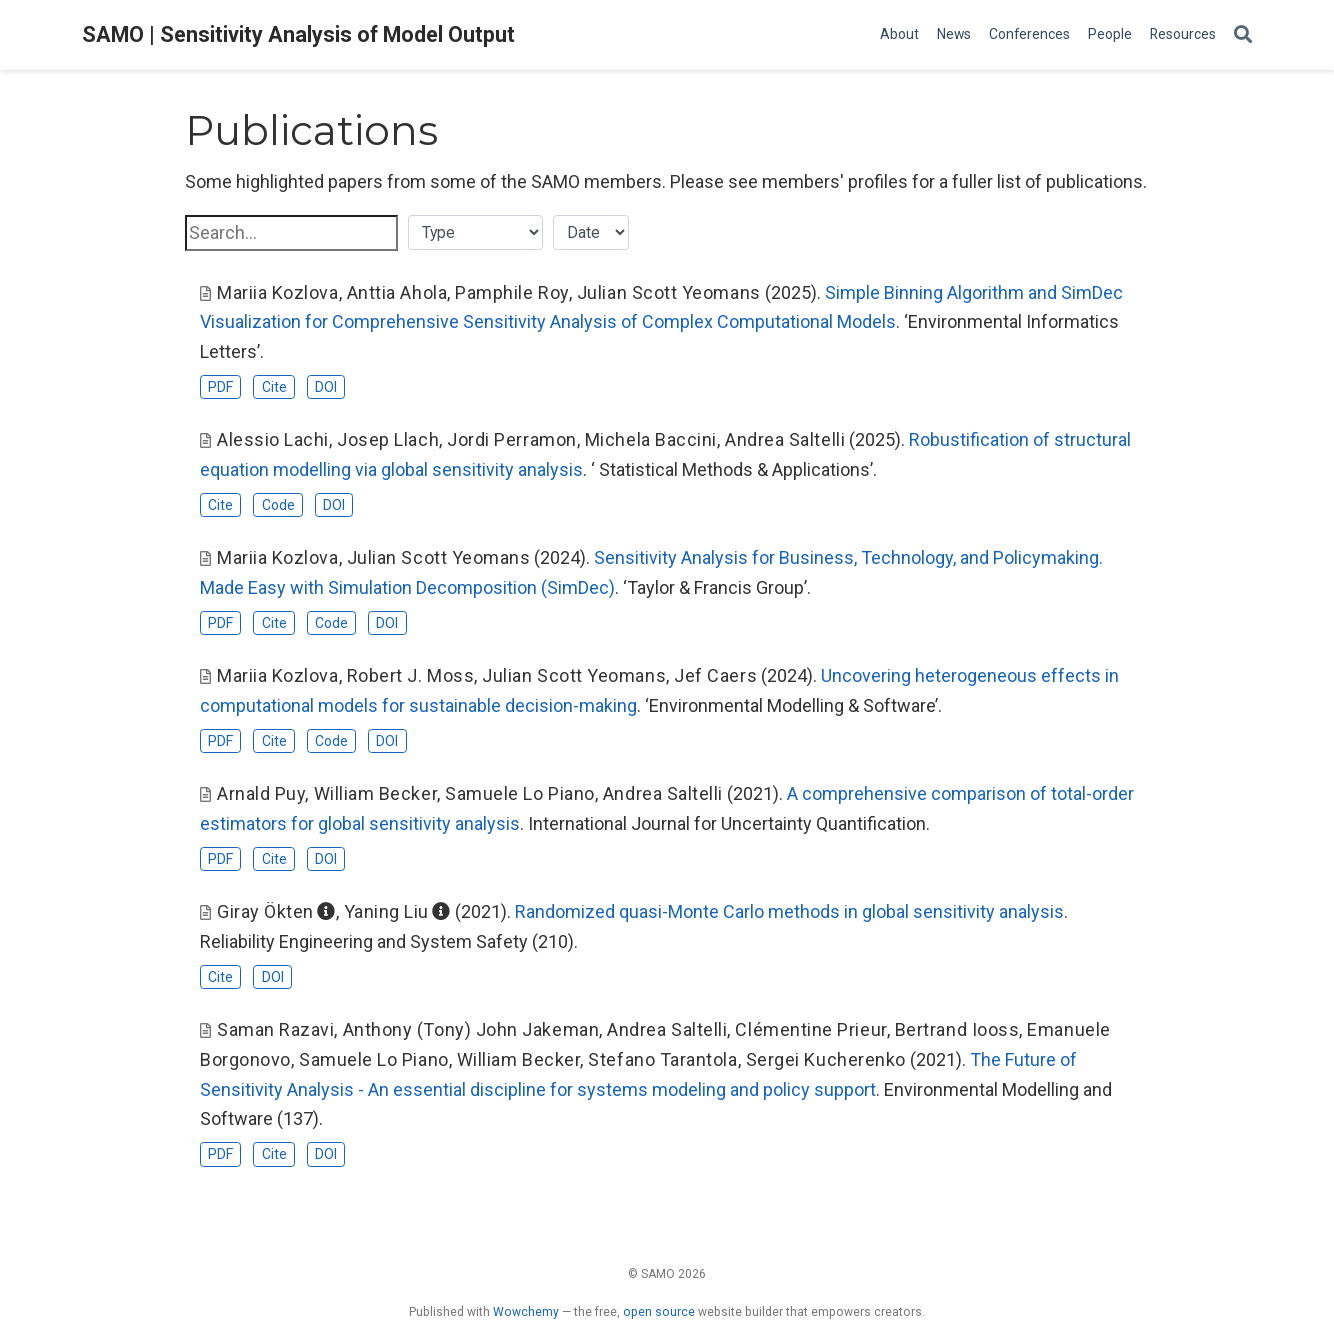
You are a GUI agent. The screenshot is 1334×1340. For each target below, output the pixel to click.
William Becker (376, 793)
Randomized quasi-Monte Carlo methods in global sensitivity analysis (789, 911)
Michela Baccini (651, 439)
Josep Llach (388, 439)
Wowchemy (526, 1312)
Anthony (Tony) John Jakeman (471, 1029)
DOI (326, 387)
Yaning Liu (386, 911)
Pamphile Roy (511, 292)
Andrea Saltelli (785, 439)
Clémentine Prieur (810, 1029)
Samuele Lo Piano (520, 793)
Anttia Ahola (397, 292)
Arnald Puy (261, 793)
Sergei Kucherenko (826, 1059)
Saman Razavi (275, 1029)
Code (278, 505)
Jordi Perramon (512, 439)
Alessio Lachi (273, 439)
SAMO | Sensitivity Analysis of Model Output (298, 34)
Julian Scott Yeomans (669, 292)
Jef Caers (715, 675)
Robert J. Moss (411, 675)
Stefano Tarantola (662, 1059)
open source (659, 1312)
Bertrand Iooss (957, 1029)
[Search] (1243, 35)
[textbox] (291, 233)
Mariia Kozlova (278, 292)
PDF (220, 387)
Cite (274, 387)
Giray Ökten (265, 911)
